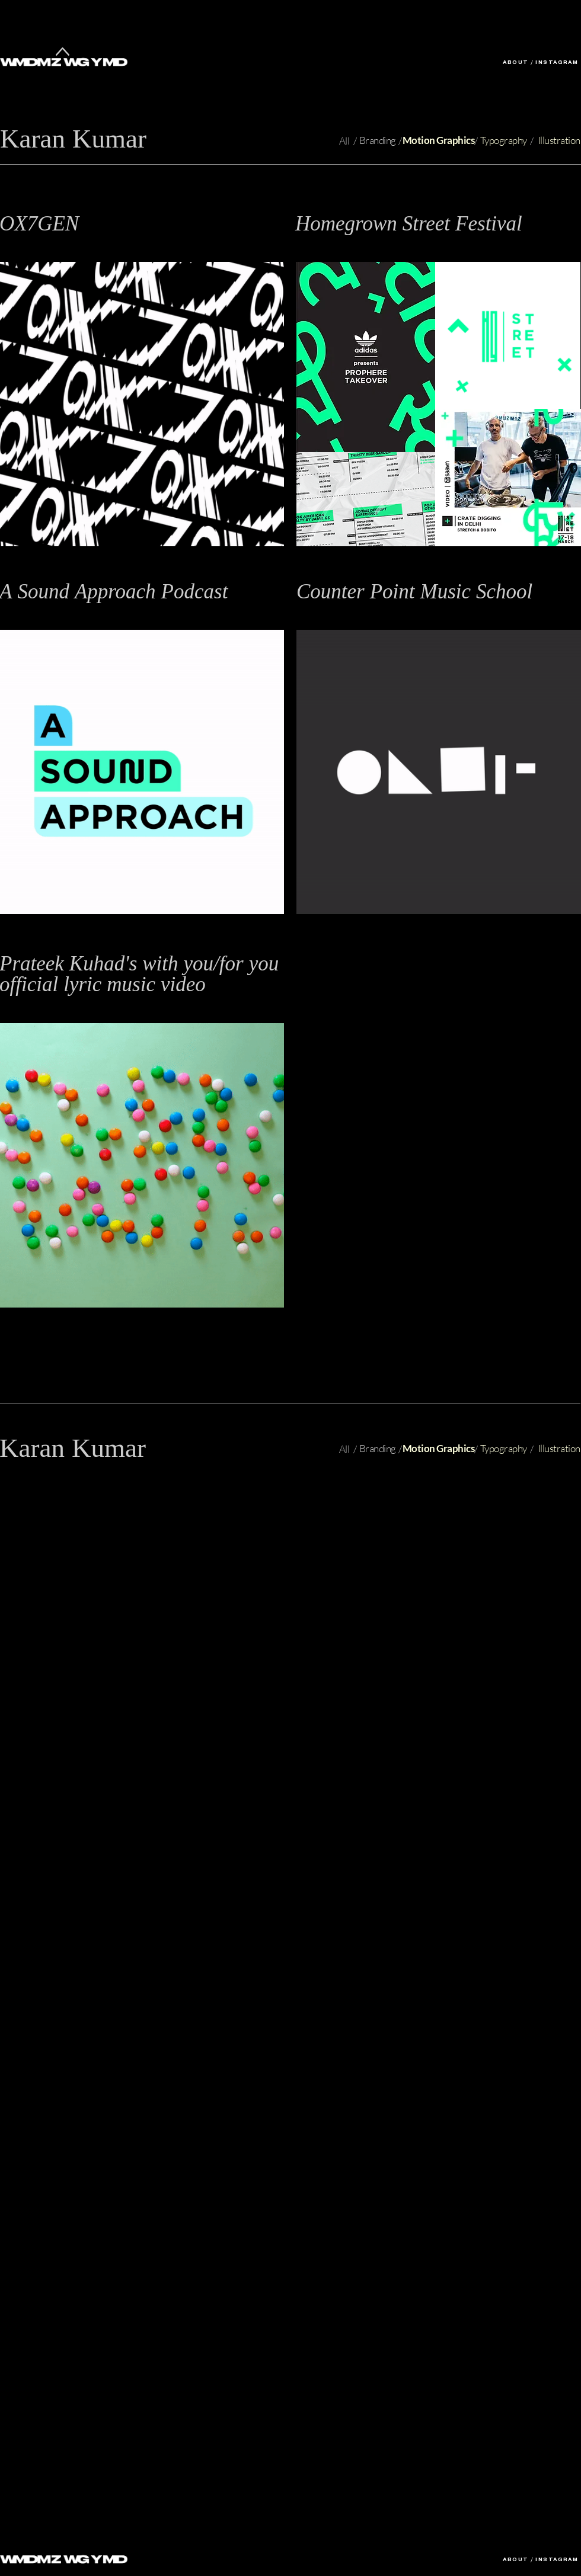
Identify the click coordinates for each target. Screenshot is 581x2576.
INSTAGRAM (556, 62)
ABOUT (516, 62)
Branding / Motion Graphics (351, 611)
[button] (411, 222)
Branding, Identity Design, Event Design (373, 243)
